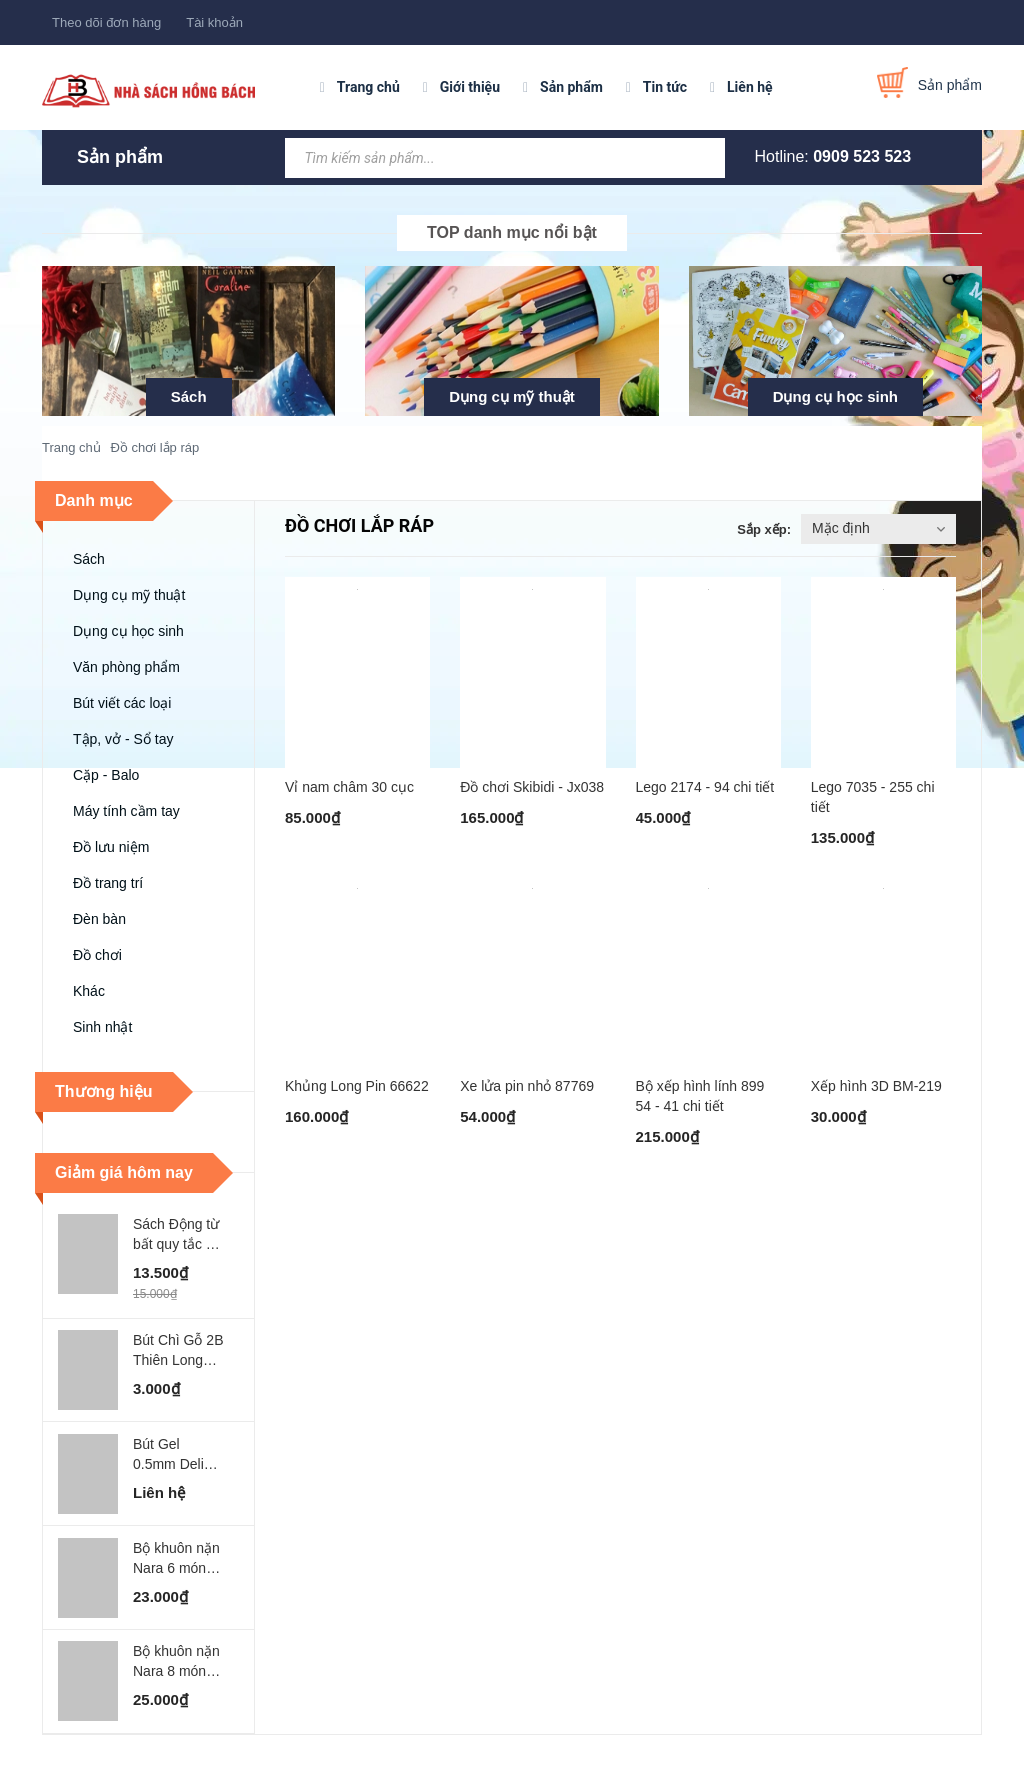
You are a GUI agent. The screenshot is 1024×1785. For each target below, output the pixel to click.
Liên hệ (750, 87)
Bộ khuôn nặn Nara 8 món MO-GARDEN (176, 1662)
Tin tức (665, 87)
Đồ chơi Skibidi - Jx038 (532, 787)
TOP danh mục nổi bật (512, 232)
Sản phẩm (571, 87)
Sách (189, 396)
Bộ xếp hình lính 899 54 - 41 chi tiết (700, 1096)
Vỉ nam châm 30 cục (349, 787)
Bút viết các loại (122, 703)
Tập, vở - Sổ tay (123, 739)
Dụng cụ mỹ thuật (512, 396)
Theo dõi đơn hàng (106, 22)
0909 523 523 (862, 156)
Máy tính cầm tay (126, 811)
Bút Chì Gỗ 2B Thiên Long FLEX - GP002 (178, 1351)
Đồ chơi (97, 955)
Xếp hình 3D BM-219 (876, 1086)
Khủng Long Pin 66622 (357, 1086)
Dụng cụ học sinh (835, 396)
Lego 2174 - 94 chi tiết (705, 787)
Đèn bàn (99, 919)
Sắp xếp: (764, 529)
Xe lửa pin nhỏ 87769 (527, 1086)
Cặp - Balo (106, 775)
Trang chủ (368, 87)
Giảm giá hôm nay (124, 1172)
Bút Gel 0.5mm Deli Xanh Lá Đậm (176, 1455)
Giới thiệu (470, 87)
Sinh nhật (102, 1027)
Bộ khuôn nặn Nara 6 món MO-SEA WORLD (176, 1559)
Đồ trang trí (108, 883)
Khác (89, 991)
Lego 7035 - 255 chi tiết (873, 797)
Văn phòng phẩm (126, 667)
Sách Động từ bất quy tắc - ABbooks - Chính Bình (176, 1235)
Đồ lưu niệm (111, 847)
